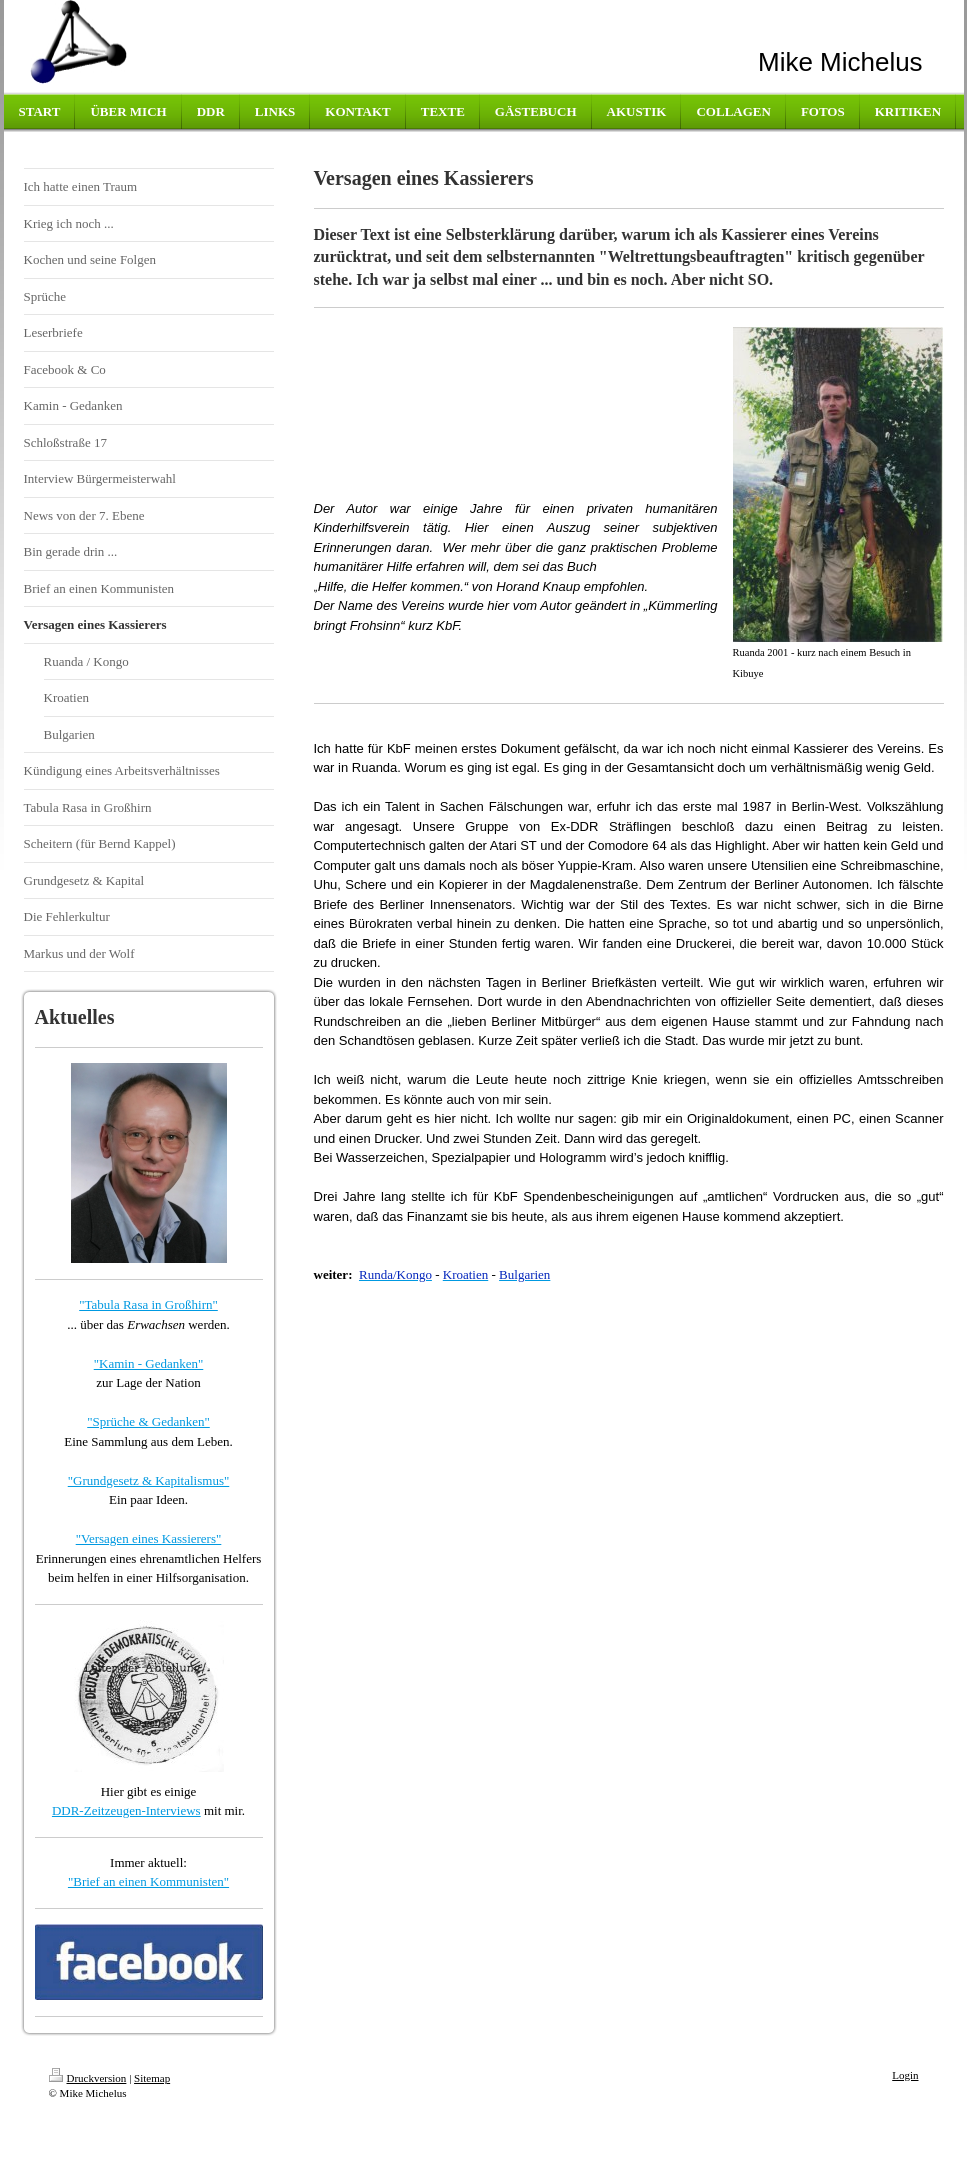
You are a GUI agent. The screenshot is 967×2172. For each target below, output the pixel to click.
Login (905, 2075)
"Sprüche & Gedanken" (148, 1421)
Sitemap (152, 2078)
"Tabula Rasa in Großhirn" (148, 1304)
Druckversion (88, 2078)
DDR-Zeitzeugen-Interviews (126, 1810)
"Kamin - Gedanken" (149, 1363)
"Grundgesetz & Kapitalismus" (149, 1480)
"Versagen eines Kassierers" (149, 1538)
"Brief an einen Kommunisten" (148, 1881)
